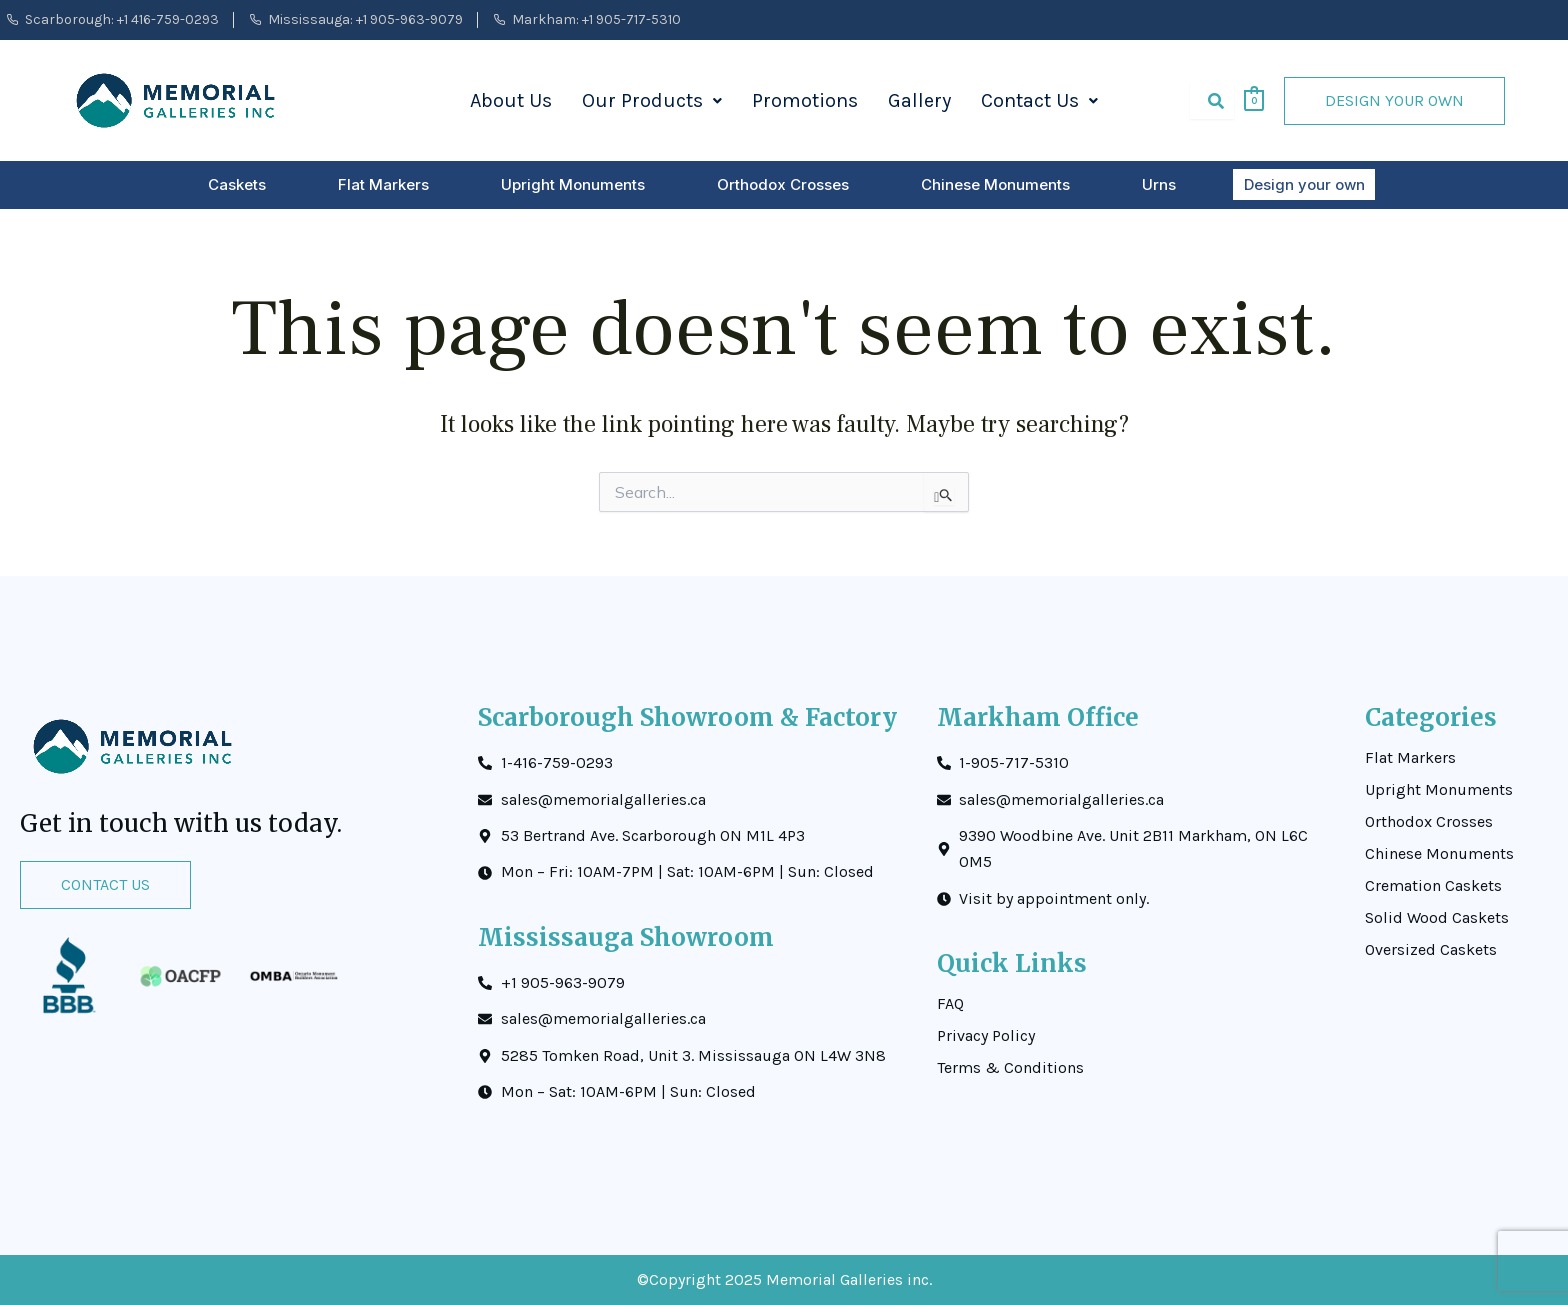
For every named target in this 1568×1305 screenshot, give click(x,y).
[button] (652, 101)
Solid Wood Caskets (1437, 918)
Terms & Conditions (1010, 1068)
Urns (1160, 184)
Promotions (805, 100)
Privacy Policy (986, 1036)
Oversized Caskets (1431, 950)
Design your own (1304, 184)
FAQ (950, 1004)
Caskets (238, 184)
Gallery (919, 100)
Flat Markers (384, 184)
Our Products (652, 100)
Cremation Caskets (1433, 886)
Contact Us (1039, 100)
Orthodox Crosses (784, 184)
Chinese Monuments (996, 184)
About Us (511, 100)
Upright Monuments (574, 184)
